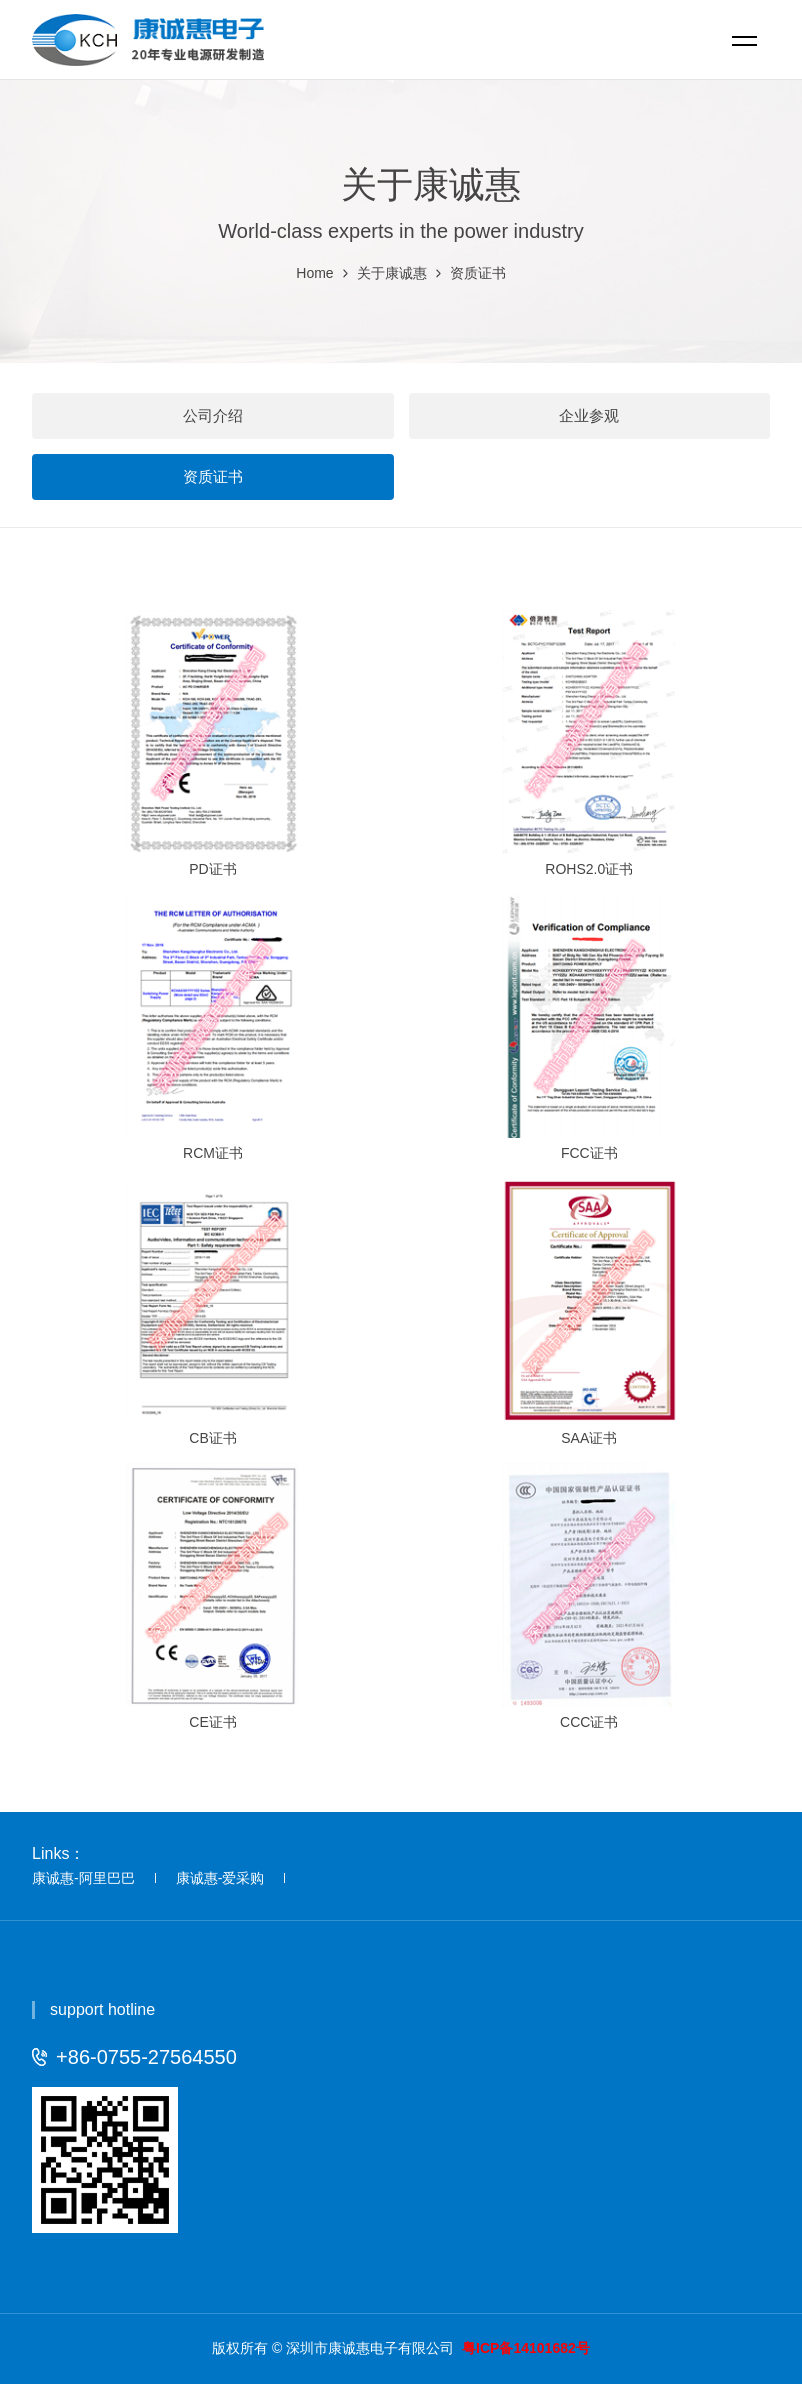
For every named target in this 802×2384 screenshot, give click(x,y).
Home (314, 273)
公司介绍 (213, 415)
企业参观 (589, 415)
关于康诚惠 (392, 273)
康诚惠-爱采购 (220, 1878)
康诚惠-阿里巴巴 (83, 1878)
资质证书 (478, 273)
